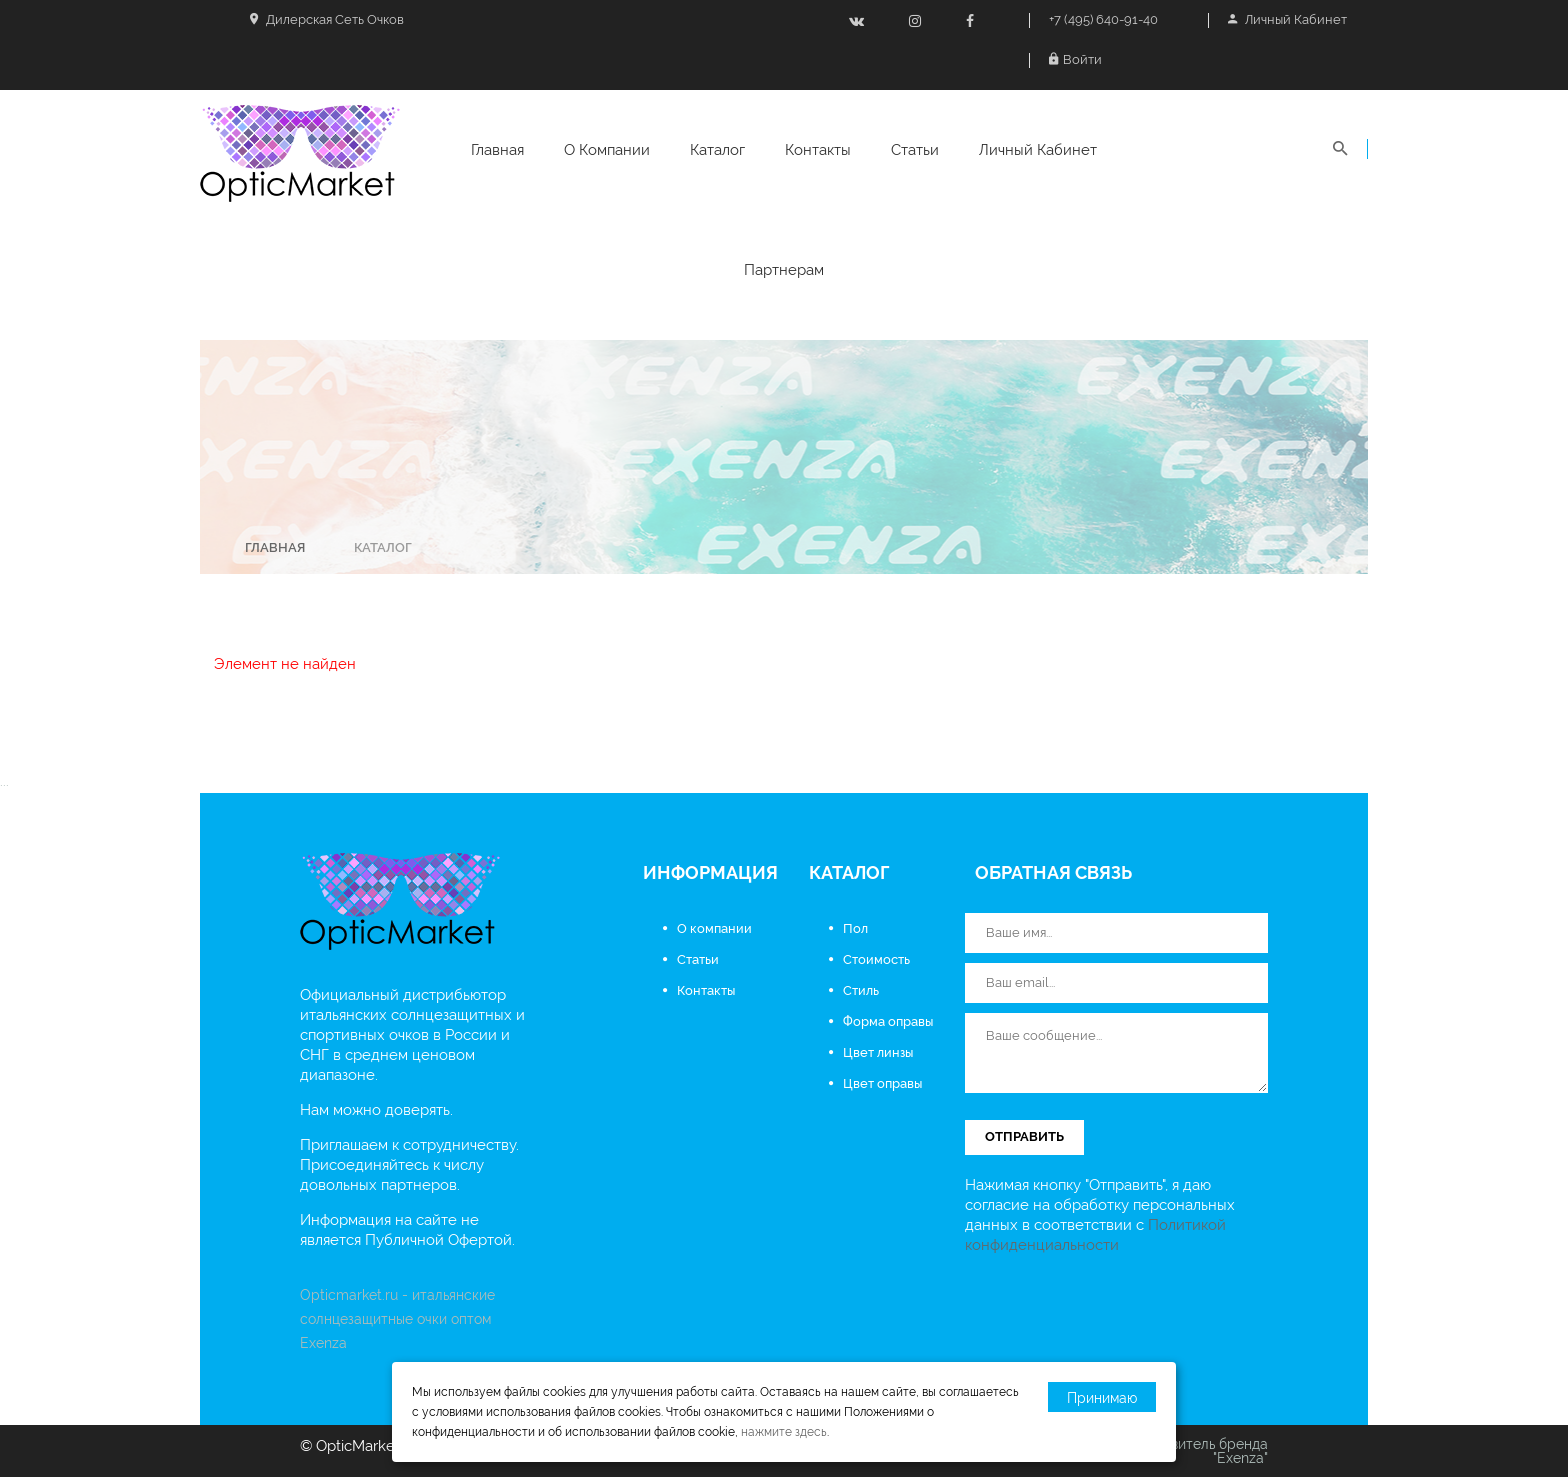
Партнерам (784, 270)
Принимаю (1102, 1398)
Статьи (915, 150)
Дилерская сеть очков (327, 19)
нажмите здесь (784, 1432)
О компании (607, 150)
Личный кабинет (1287, 19)
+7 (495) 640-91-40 (1103, 19)
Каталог (717, 150)
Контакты (818, 150)
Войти (1075, 59)
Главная (497, 150)
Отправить (1024, 1136)
